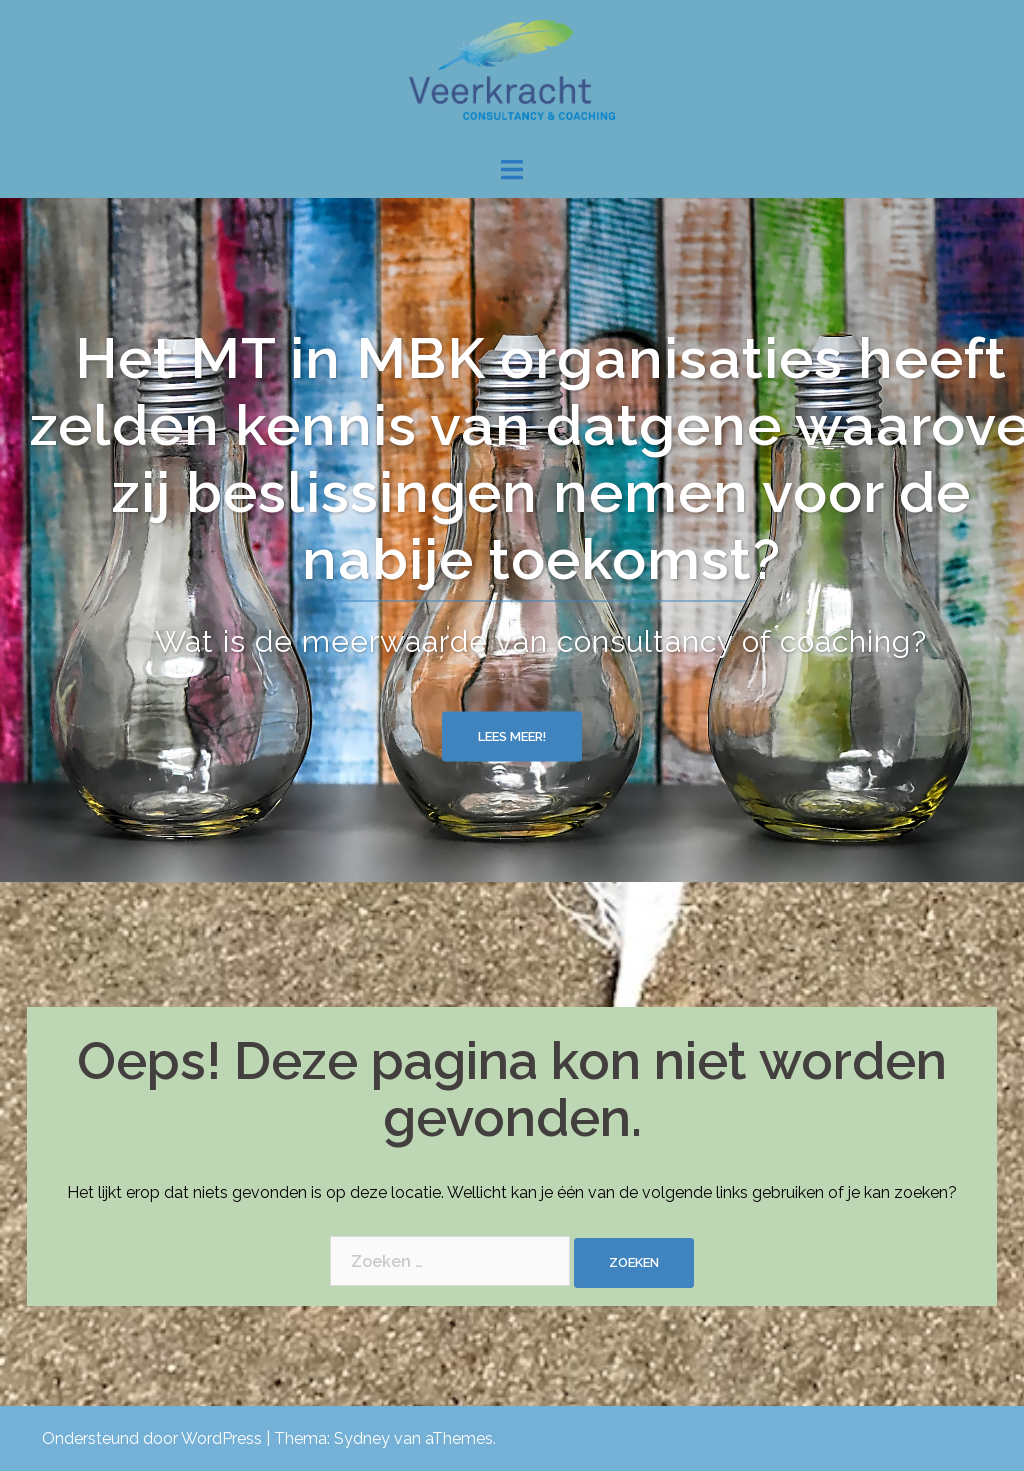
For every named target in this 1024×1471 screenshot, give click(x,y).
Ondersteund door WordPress (152, 1438)
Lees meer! (512, 735)
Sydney (362, 1438)
